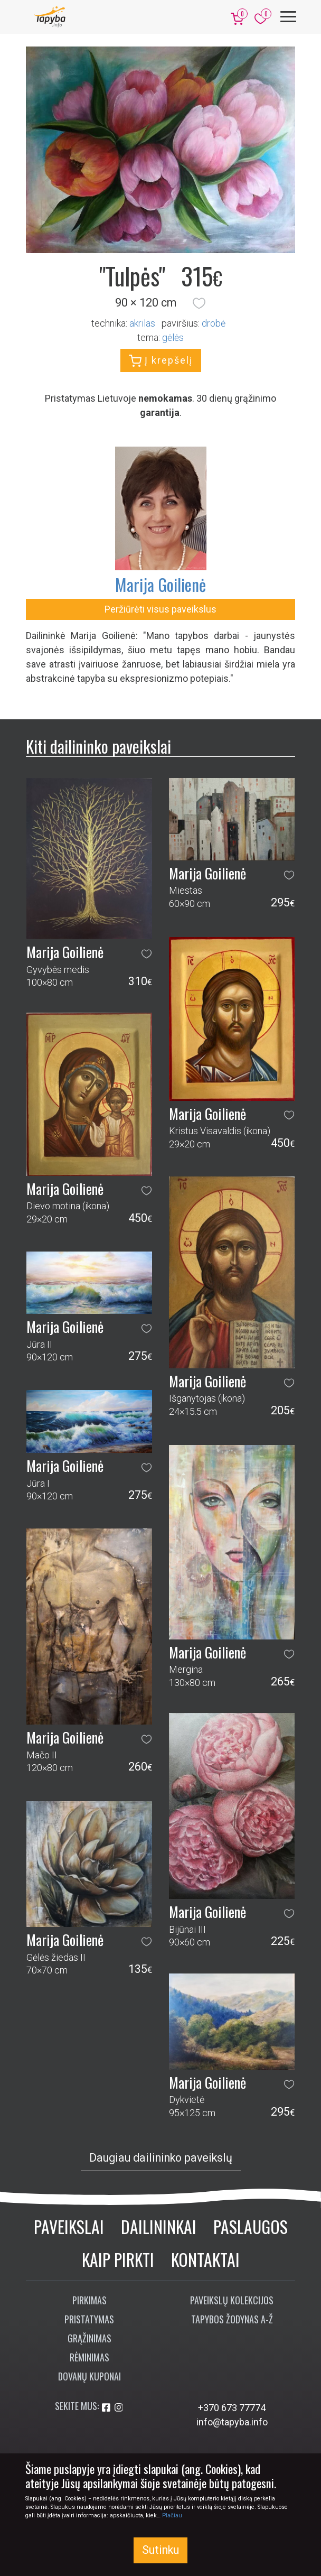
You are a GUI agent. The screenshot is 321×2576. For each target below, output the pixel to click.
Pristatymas (89, 2319)
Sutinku (160, 2549)
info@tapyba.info (232, 2421)
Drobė (213, 323)
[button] (199, 302)
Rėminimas (89, 2357)
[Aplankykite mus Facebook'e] (107, 2407)
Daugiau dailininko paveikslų (160, 2157)
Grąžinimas (89, 2338)
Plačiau (172, 2515)
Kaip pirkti (118, 2259)
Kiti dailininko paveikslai (98, 746)
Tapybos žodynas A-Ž (232, 2319)
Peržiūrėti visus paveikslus (160, 609)
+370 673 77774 (232, 2407)
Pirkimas (89, 2300)
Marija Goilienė (160, 584)
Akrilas (142, 323)
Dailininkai (158, 2226)
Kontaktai (205, 2259)
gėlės (173, 337)
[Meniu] (288, 16)
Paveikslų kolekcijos (231, 2300)
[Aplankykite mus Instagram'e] (119, 2407)
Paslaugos (250, 2226)
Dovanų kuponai (89, 2376)
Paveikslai (69, 2226)
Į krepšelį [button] (161, 361)
